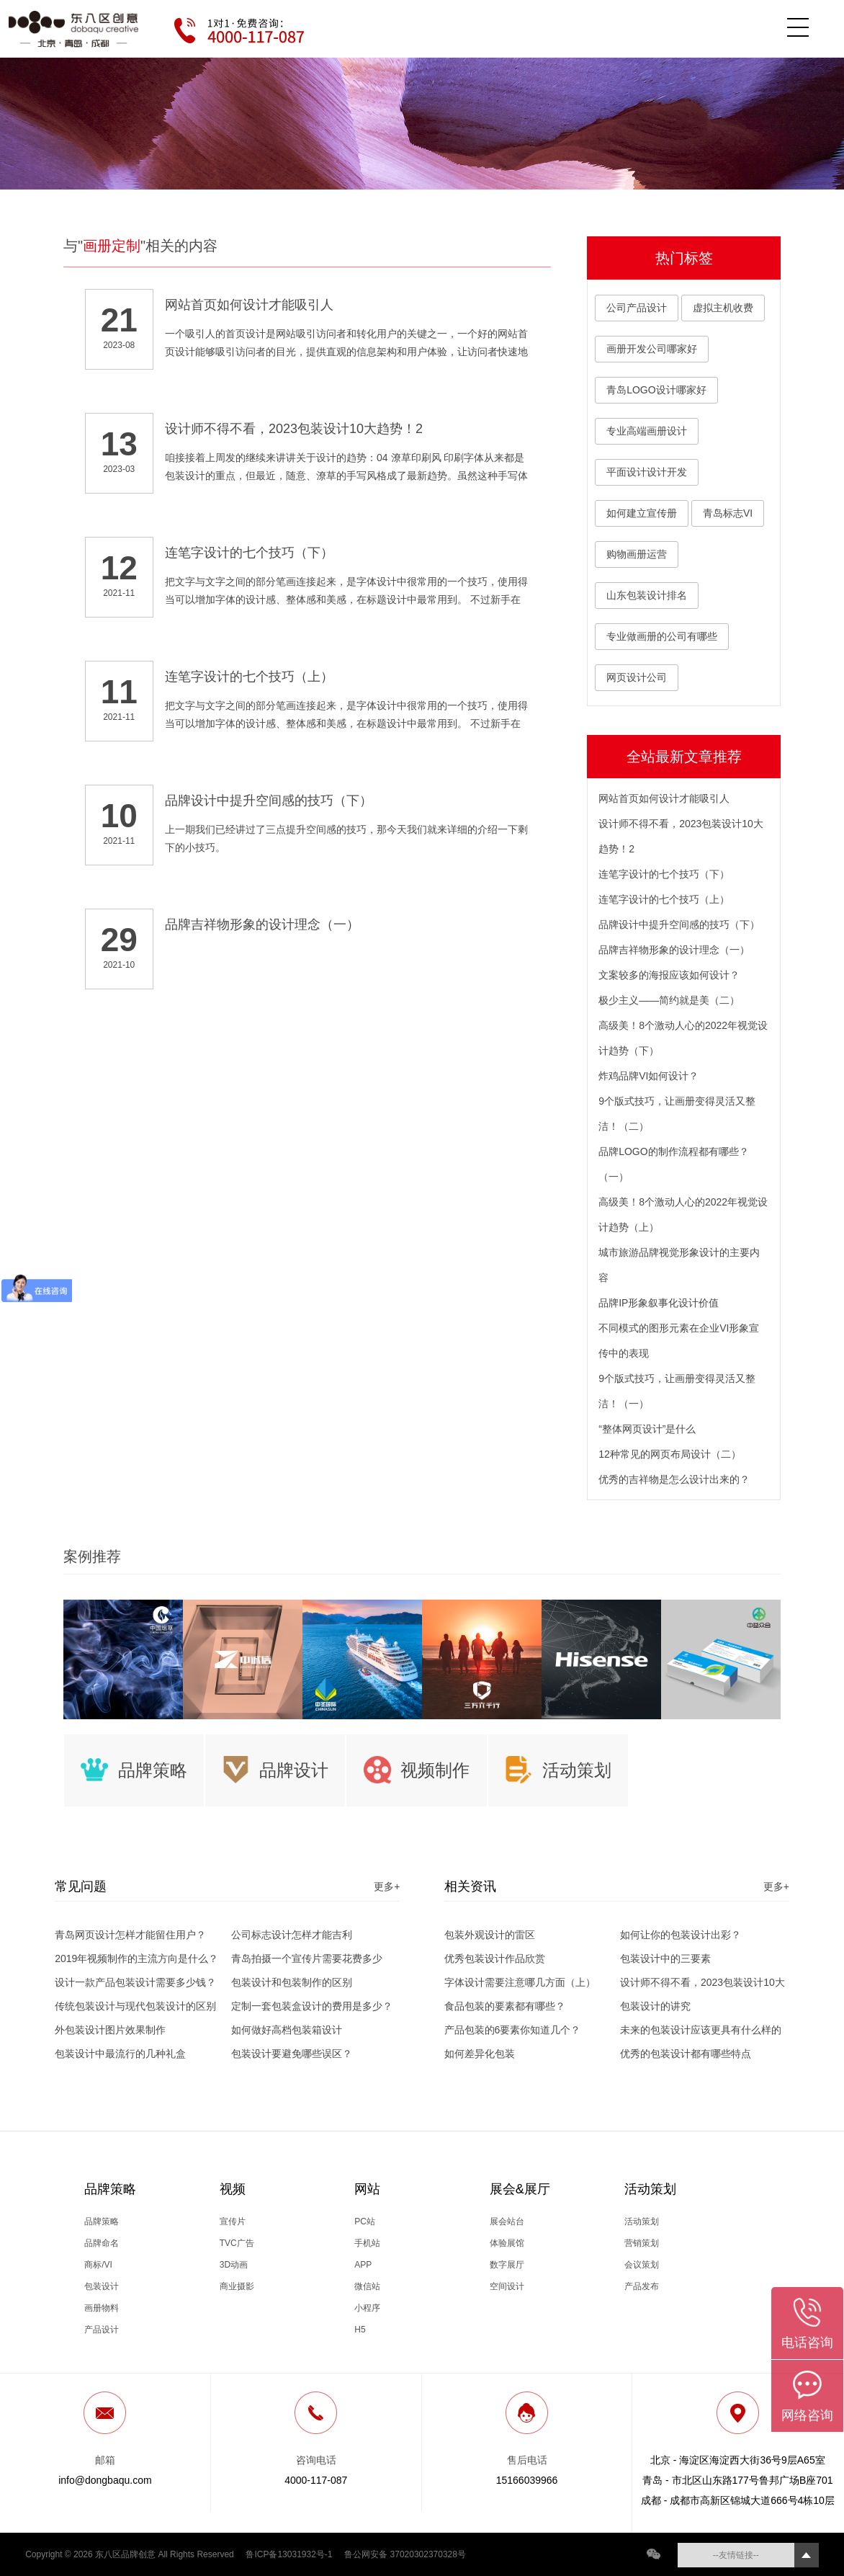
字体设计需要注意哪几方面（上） (520, 1982)
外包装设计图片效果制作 (110, 2030)
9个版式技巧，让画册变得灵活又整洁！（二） (676, 1113)
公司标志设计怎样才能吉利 (291, 1934)
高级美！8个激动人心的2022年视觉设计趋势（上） (683, 1214)
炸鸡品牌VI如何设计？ (648, 1076)
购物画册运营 (636, 554)
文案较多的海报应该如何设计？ (669, 975)
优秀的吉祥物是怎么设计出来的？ (674, 1479)
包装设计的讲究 (655, 2006)
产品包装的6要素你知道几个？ (512, 2030)
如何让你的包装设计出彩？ (680, 1934)
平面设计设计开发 (646, 472)
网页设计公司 (636, 677)
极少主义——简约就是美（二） (669, 1000)
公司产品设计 (636, 307)
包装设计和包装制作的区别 (291, 1982)
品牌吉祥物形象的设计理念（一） (674, 949)
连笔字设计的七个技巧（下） (663, 874)
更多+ (387, 1886)
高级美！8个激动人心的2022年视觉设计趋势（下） (683, 1038)
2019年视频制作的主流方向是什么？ (136, 1958)
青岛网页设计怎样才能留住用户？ (130, 1934)
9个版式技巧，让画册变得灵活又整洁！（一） (676, 1391)
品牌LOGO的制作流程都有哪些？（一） (673, 1164)
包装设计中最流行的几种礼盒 (120, 2053)
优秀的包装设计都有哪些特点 (685, 2053)
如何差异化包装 (479, 2053)
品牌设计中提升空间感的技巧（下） (679, 924)
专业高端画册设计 (646, 431)
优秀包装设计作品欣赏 (494, 1958)
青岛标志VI (728, 513)
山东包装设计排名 (646, 595)
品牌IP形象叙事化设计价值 (658, 1303)
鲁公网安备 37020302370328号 (405, 2554)
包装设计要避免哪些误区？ (291, 2053)
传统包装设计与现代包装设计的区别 (135, 2006)
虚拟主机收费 (723, 307)
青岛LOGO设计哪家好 (656, 390)
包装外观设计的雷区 (489, 1934)
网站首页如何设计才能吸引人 (663, 798)
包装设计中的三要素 (665, 1958)
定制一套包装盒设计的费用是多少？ (311, 2006)
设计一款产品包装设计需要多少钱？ (135, 1982)
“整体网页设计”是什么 (647, 1429)
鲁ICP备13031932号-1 (289, 2554)
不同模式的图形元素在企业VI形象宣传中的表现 (678, 1340)
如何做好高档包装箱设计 (286, 2030)
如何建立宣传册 (641, 513)
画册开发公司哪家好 (651, 349)
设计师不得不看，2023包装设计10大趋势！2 (680, 836)
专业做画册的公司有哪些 (661, 636)
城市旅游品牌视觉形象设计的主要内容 (679, 1265)
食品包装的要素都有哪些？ (504, 2006)
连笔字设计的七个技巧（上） (663, 899)
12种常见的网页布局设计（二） (669, 1454)
